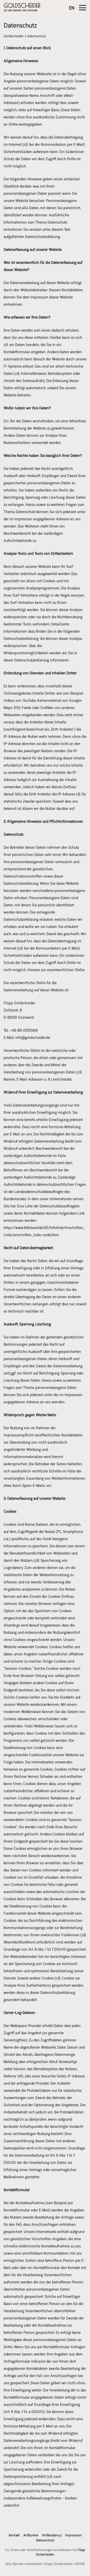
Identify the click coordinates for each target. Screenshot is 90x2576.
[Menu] (82, 7)
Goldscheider (14, 36)
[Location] (71, 8)
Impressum (73, 2535)
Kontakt (14, 2535)
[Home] (23, 7)
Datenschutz (45, 2540)
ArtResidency (52, 2535)
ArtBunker (31, 2535)
